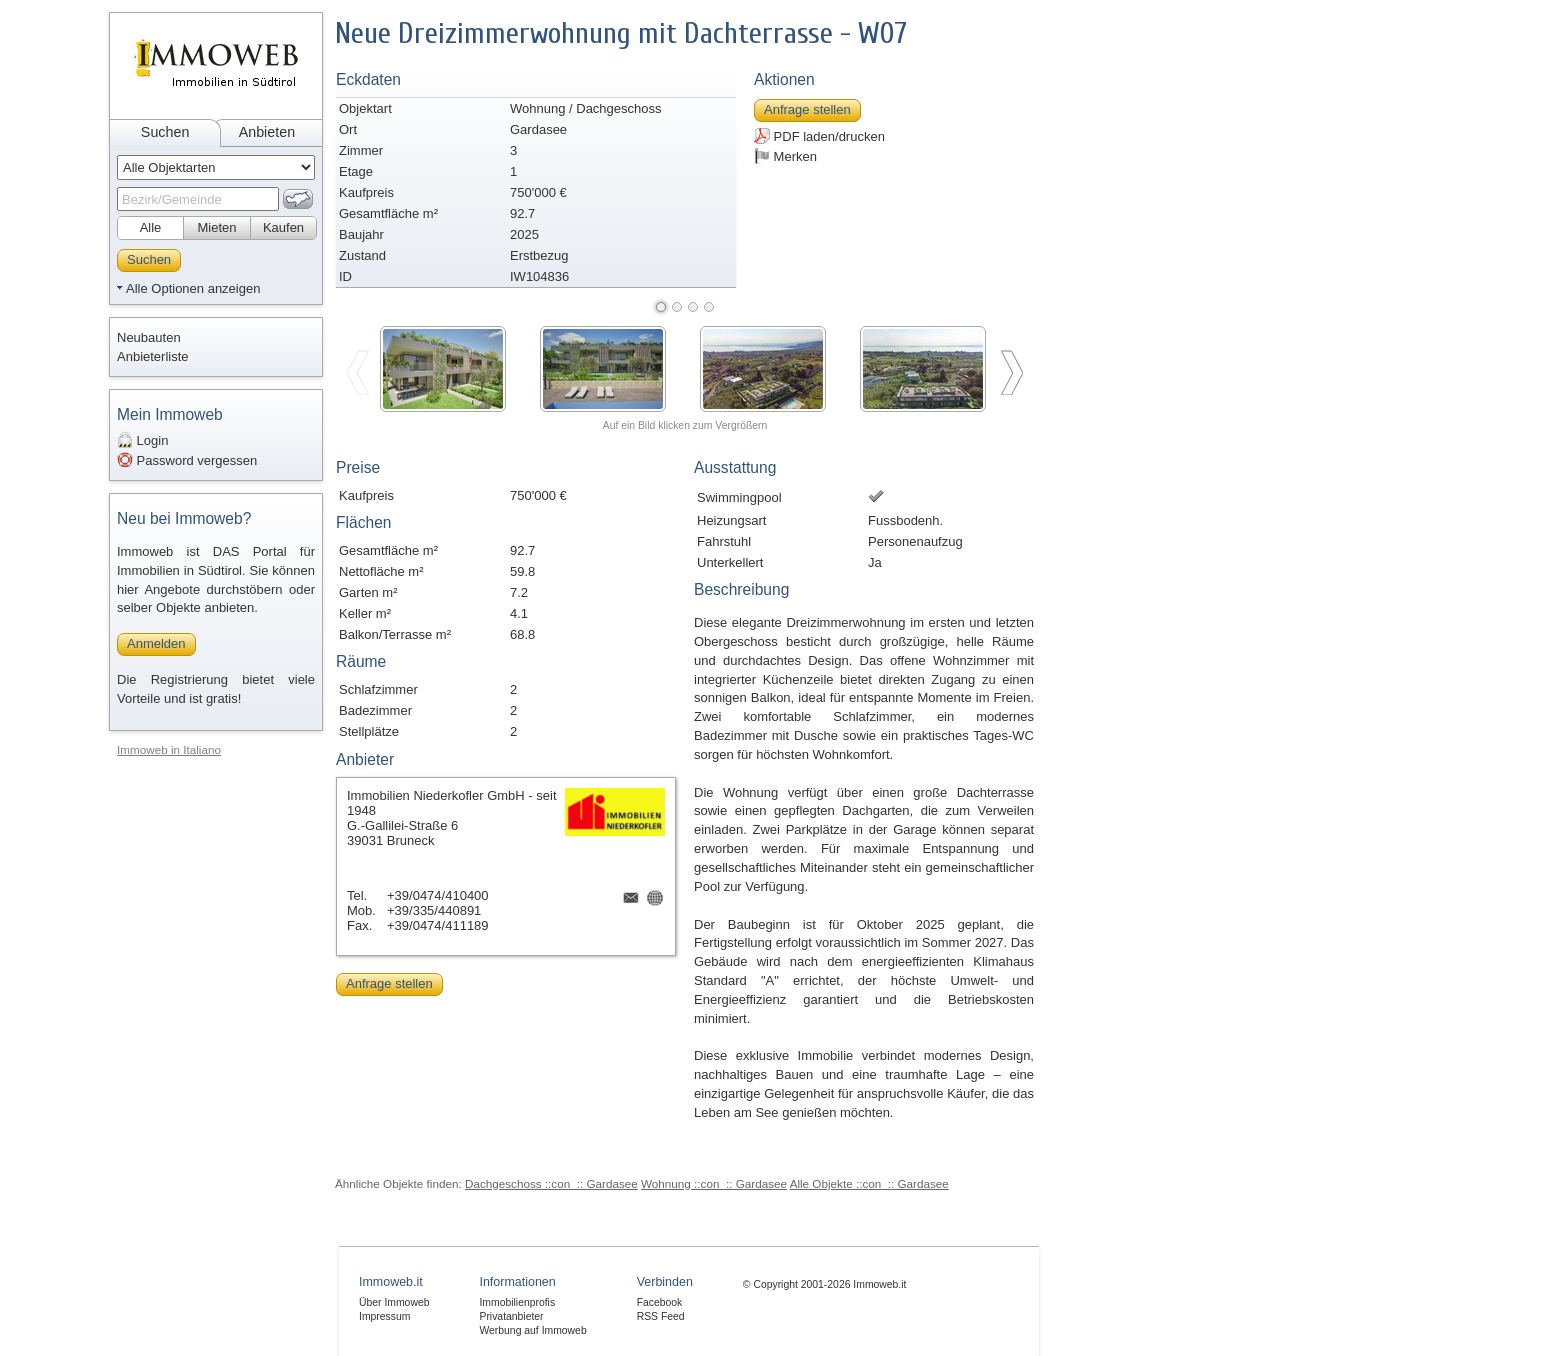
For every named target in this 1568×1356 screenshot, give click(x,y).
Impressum (384, 1316)
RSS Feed (661, 1316)
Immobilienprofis (517, 1302)
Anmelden (156, 643)
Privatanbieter (511, 1316)
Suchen (165, 132)
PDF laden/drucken (819, 136)
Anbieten (267, 132)
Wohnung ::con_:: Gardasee (714, 1183)
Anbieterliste (153, 356)
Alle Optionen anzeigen (193, 288)
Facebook (660, 1302)
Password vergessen (187, 460)
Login (142, 440)
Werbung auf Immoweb (532, 1330)
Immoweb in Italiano (169, 749)
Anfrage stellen (807, 109)
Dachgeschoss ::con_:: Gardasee (551, 1183)
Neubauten (149, 337)
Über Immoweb (394, 1302)
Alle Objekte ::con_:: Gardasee (869, 1183)
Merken (785, 156)
